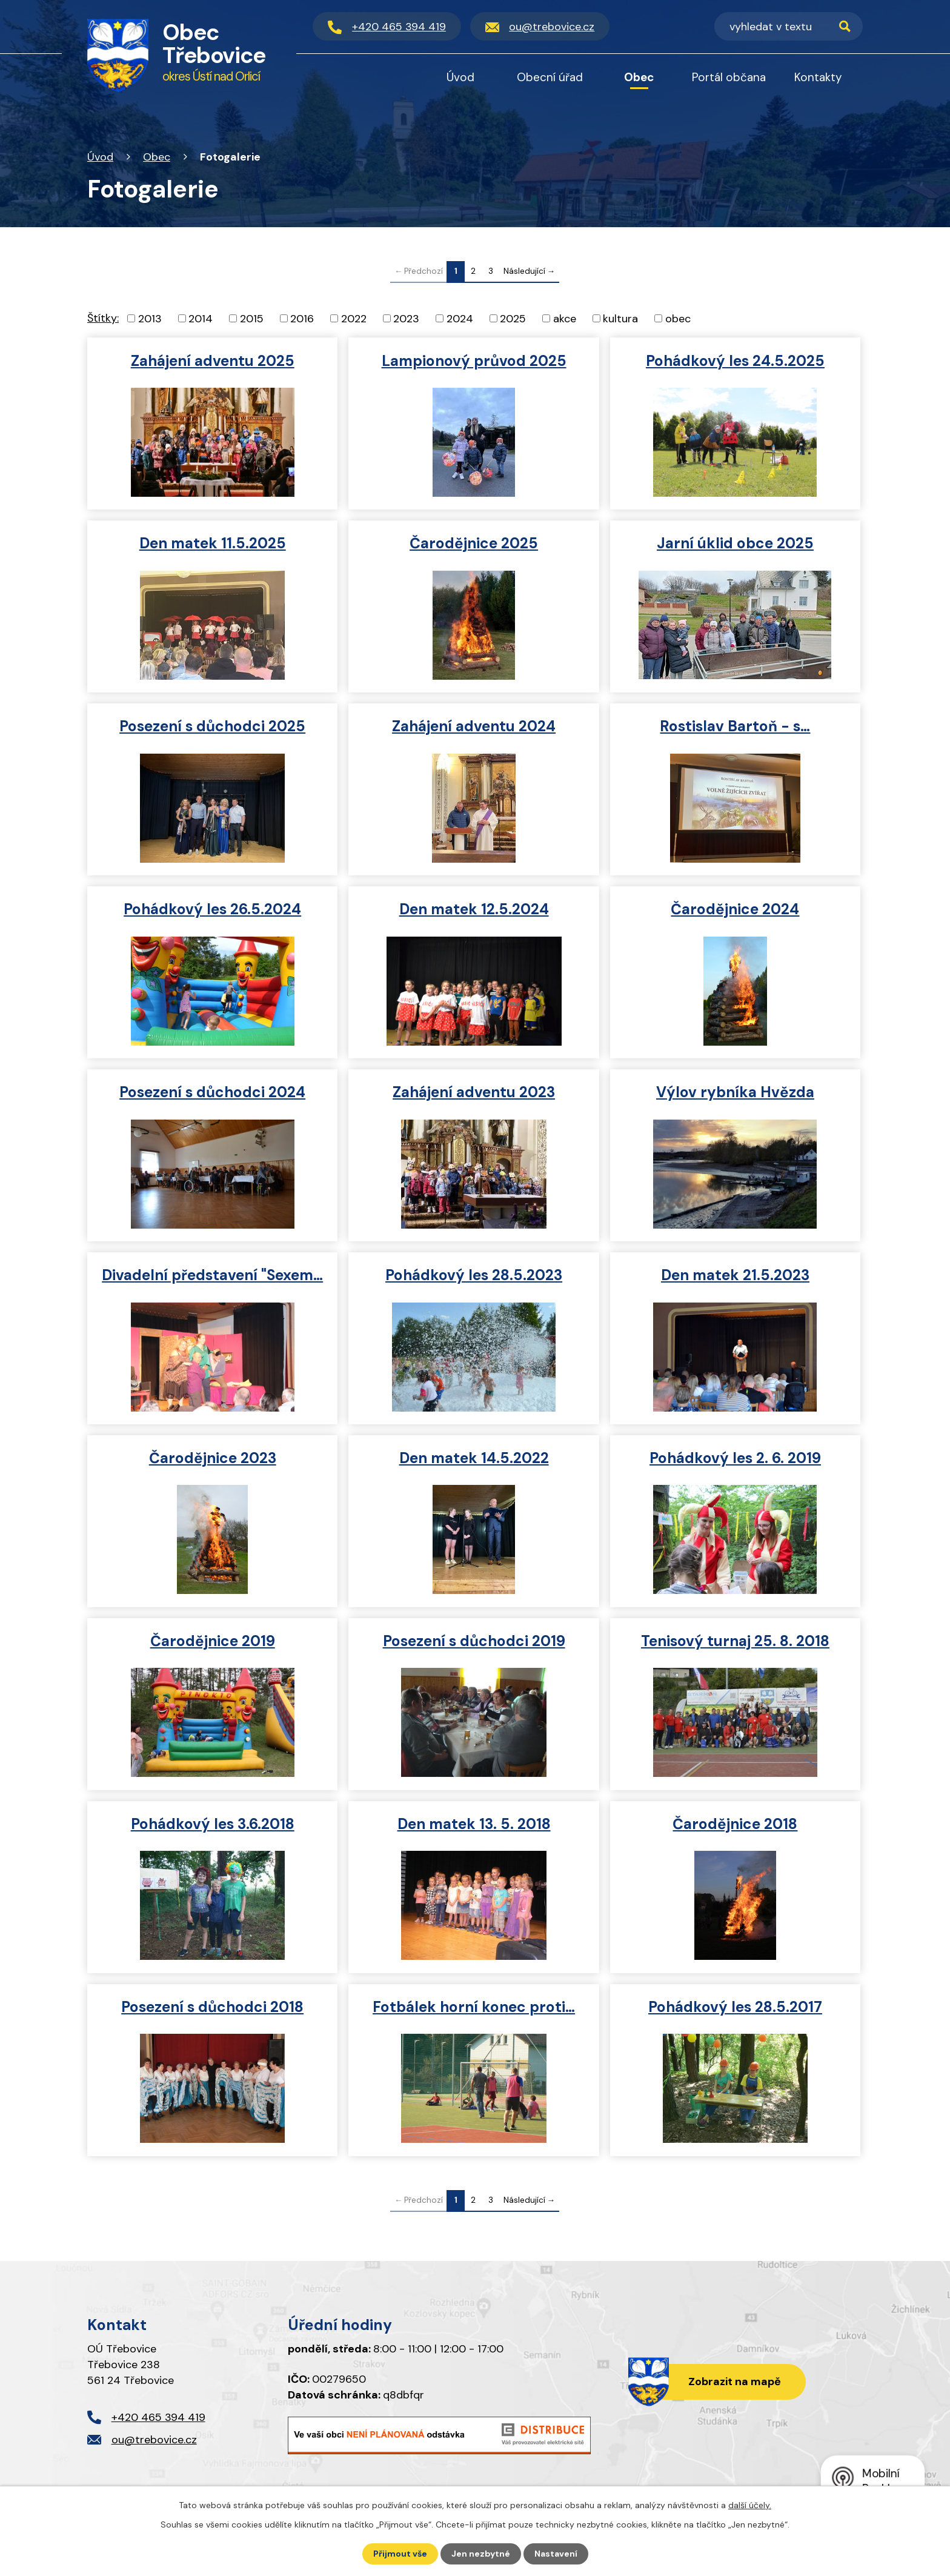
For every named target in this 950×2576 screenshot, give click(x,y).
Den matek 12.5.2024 (474, 909)
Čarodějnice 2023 (212, 1458)
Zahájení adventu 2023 (474, 1092)
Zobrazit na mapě (734, 2381)
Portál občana (729, 77)
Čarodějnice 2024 (735, 909)
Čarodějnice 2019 (212, 1641)
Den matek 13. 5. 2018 (474, 1823)
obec (678, 318)
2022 (354, 318)
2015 (252, 318)
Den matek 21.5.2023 (735, 1275)
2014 (200, 318)
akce (564, 318)
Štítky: (103, 318)
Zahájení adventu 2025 (212, 360)
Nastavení (555, 2553)
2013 (150, 318)
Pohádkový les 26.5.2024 (212, 909)
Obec (156, 157)
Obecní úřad (550, 77)
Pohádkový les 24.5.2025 (735, 360)
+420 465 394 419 (158, 2417)
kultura (620, 318)
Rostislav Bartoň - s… (735, 726)
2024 (460, 318)
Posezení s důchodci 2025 (212, 726)
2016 (302, 318)
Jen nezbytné (480, 2553)
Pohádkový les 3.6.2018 (212, 1823)
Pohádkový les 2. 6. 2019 (735, 1458)
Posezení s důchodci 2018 (212, 2006)
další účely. (749, 2505)
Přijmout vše (400, 2553)
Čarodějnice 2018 (735, 1823)
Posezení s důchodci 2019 (474, 1641)
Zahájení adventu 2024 (474, 726)
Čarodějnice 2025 (474, 543)
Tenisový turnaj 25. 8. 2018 (735, 1641)
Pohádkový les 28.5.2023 (473, 1275)
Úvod (100, 157)
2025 (513, 318)
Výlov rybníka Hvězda (735, 1092)
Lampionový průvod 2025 (474, 360)
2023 (406, 318)
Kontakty (818, 77)
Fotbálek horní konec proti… (474, 2006)
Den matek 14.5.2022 (474, 1458)
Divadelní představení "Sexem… (212, 1275)
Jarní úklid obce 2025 (735, 543)
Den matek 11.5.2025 (212, 543)
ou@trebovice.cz (154, 2439)
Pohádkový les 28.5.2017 (735, 2006)
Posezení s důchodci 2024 (212, 1092)
